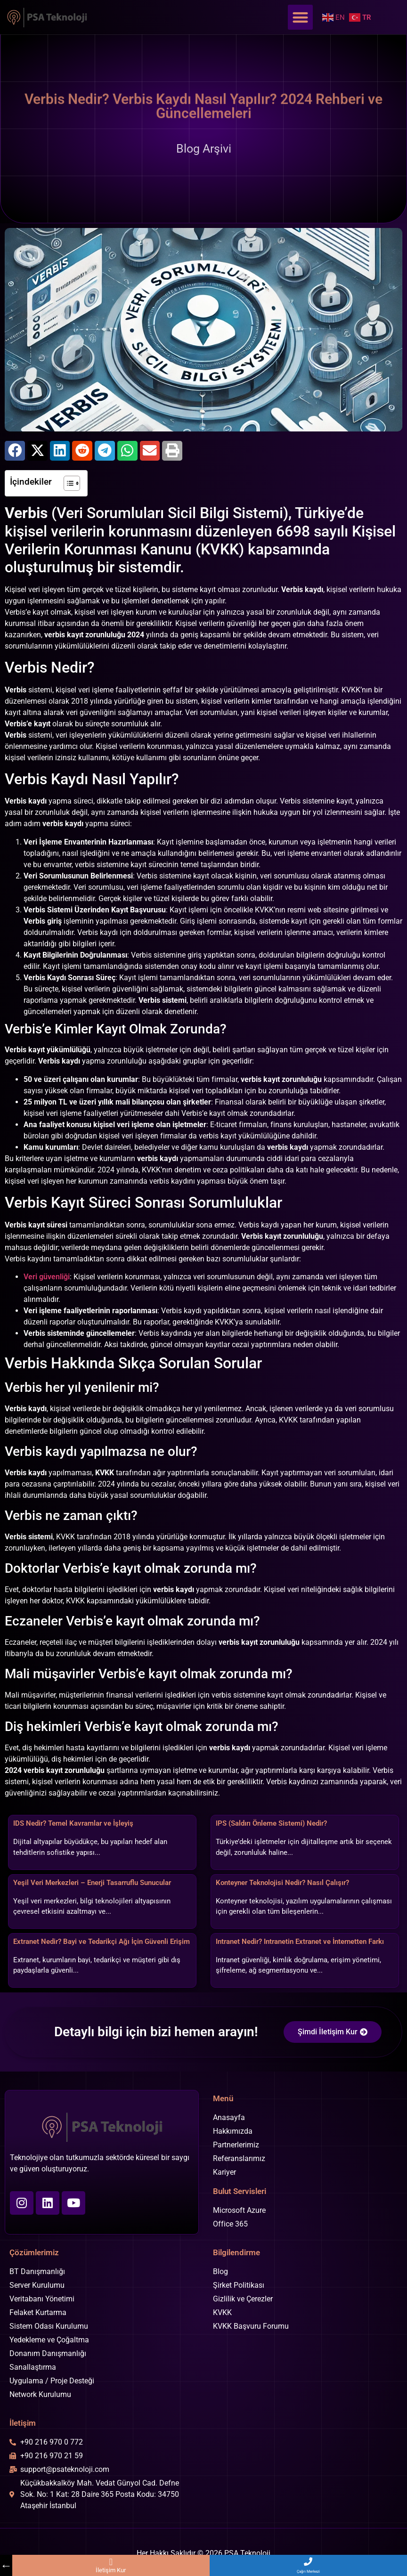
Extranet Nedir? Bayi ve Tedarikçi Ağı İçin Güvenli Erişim (101, 1941)
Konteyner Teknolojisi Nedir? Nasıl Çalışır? (282, 1882)
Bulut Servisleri (239, 2191)
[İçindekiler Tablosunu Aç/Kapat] (67, 483)
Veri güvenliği (47, 1276)
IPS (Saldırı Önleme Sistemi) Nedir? (271, 1823)
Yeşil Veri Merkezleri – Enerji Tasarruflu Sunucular (92, 1882)
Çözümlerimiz (34, 2252)
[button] (300, 17)
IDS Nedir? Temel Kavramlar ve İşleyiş (73, 1823)
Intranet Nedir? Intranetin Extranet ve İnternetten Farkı (300, 1941)
